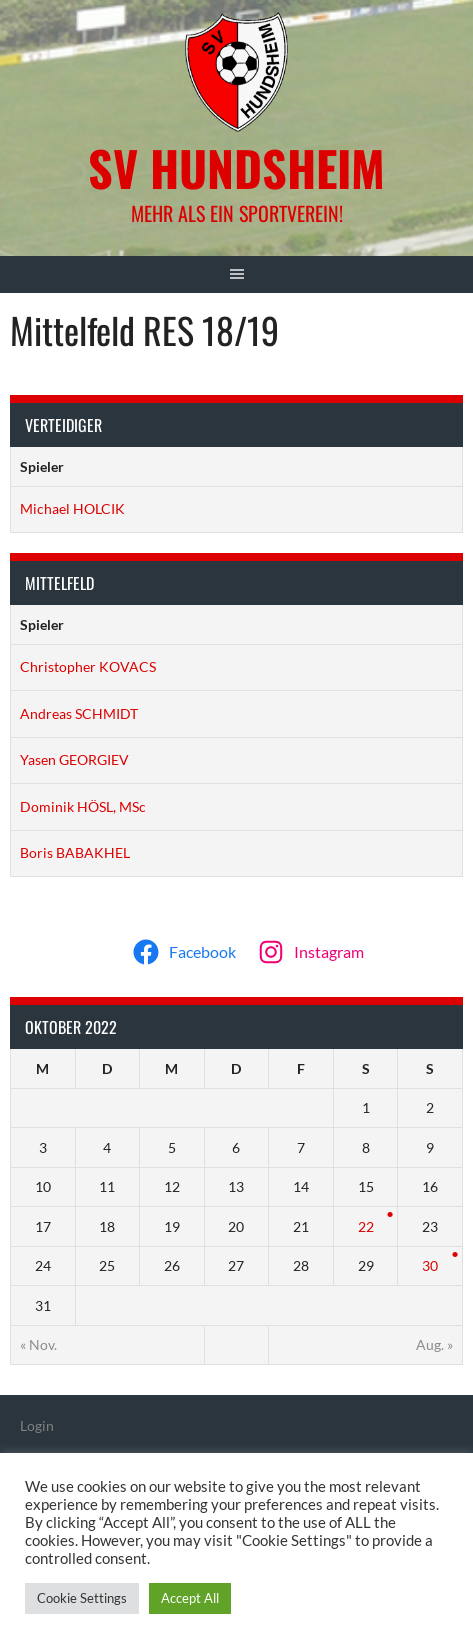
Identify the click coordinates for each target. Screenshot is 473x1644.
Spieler (42, 466)
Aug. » (434, 1344)
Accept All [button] (190, 1598)
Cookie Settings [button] (82, 1598)
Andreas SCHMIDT (79, 713)
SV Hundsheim (236, 167)
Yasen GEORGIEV (74, 759)
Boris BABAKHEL (75, 852)
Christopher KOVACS (88, 666)
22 (366, 1226)
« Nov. (38, 1344)
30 (430, 1265)
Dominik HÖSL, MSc (83, 806)
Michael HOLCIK (72, 508)
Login (37, 1425)
